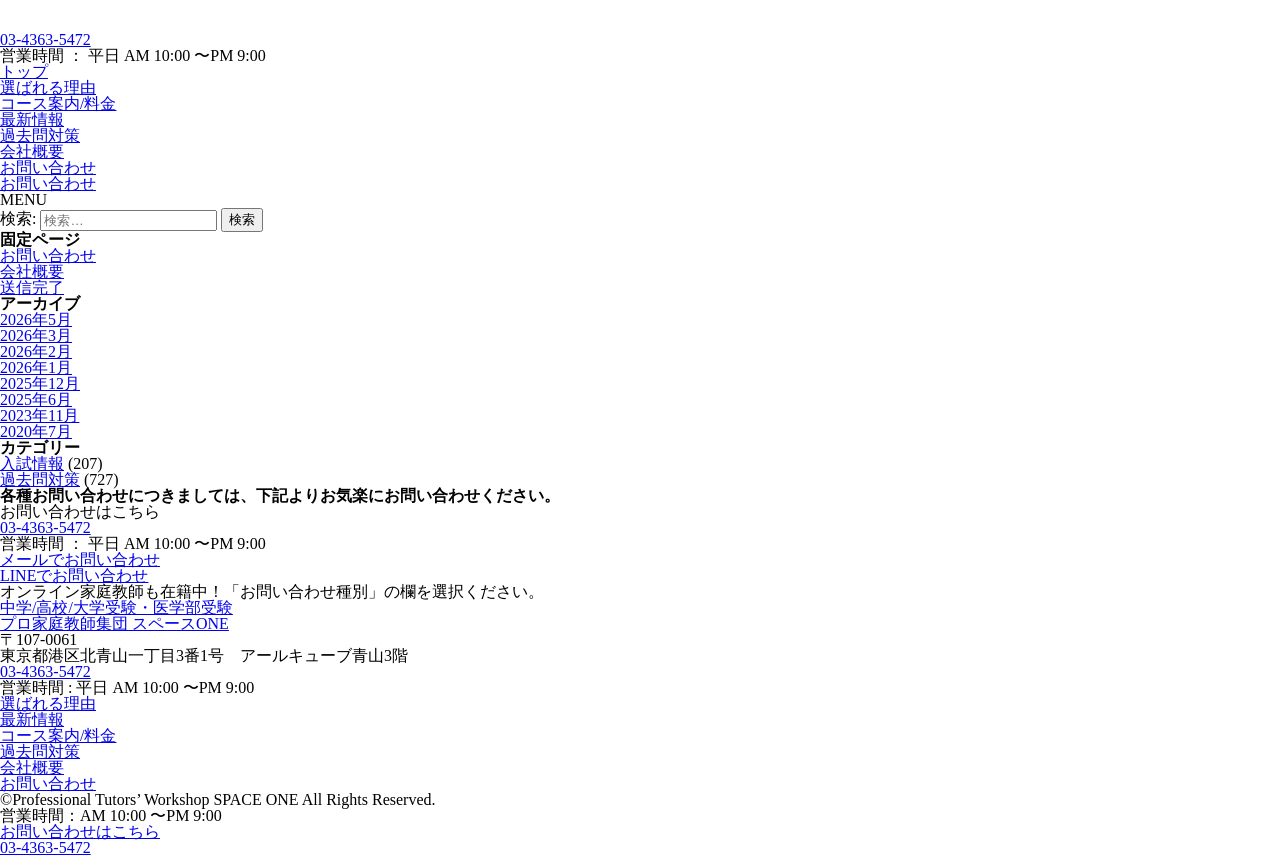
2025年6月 (36, 399)
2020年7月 (36, 431)
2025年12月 (40, 383)
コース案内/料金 (58, 103)
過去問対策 (40, 135)
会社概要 (32, 151)
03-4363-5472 (45, 39)
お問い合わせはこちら (80, 831)
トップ (24, 71)
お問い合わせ (48, 167)
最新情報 (32, 119)
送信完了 (32, 287)
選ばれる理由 (48, 87)
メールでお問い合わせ (80, 559)
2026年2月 (36, 351)
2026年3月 (36, 335)
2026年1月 (36, 367)
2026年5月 (36, 319)
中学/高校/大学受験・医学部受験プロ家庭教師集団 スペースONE (116, 615)
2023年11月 (39, 415)
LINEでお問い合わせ (74, 575)
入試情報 (32, 463)
